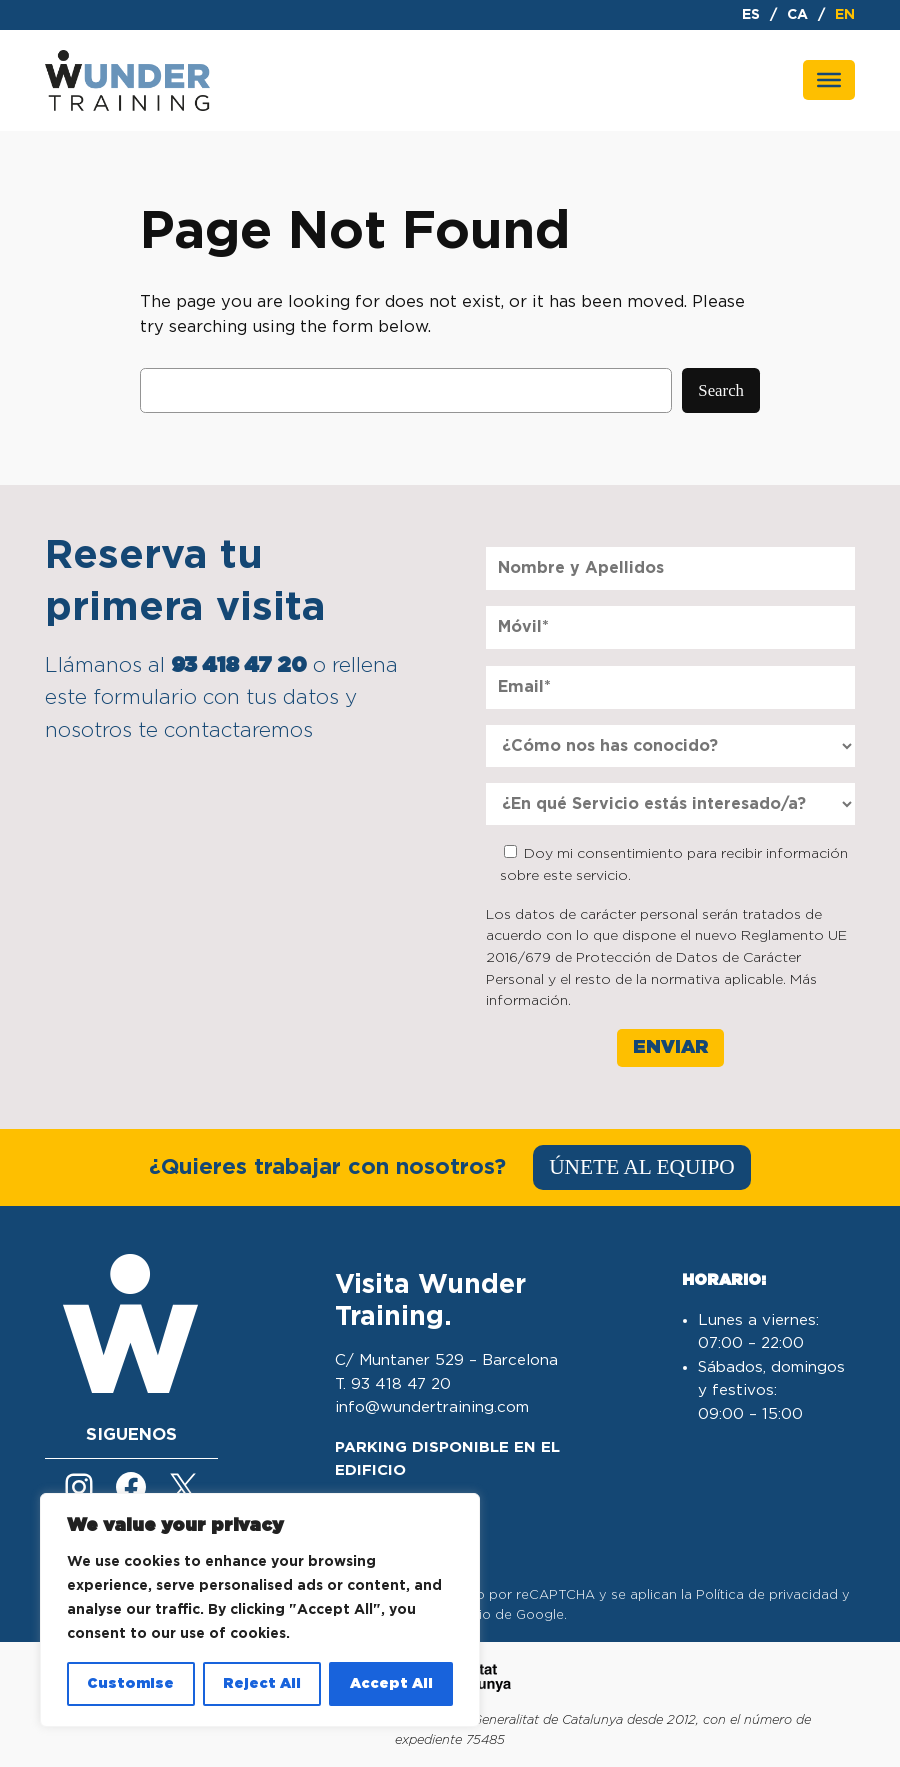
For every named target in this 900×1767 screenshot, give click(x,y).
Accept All (391, 1684)
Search (721, 390)
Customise (130, 1684)
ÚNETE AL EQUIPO (642, 1167)
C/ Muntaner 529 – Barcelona (446, 1360)
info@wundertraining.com (432, 1407)
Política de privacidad (767, 1595)
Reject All (262, 1684)
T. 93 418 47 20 (393, 1384)
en (845, 15)
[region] (260, 1610)
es (751, 15)
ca (797, 15)
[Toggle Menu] (829, 80)
